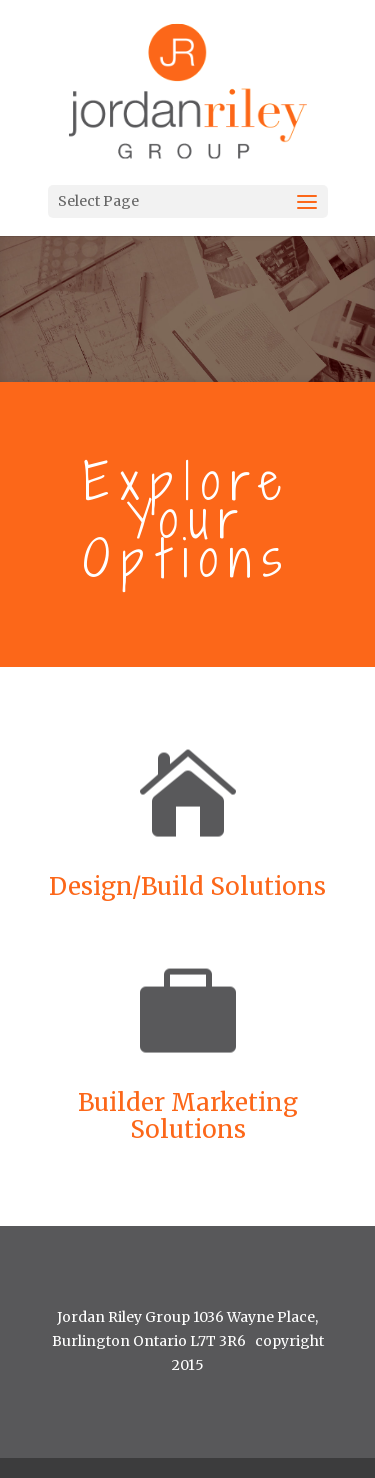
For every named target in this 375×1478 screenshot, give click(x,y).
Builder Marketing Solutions (188, 1116)
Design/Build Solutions (187, 886)
